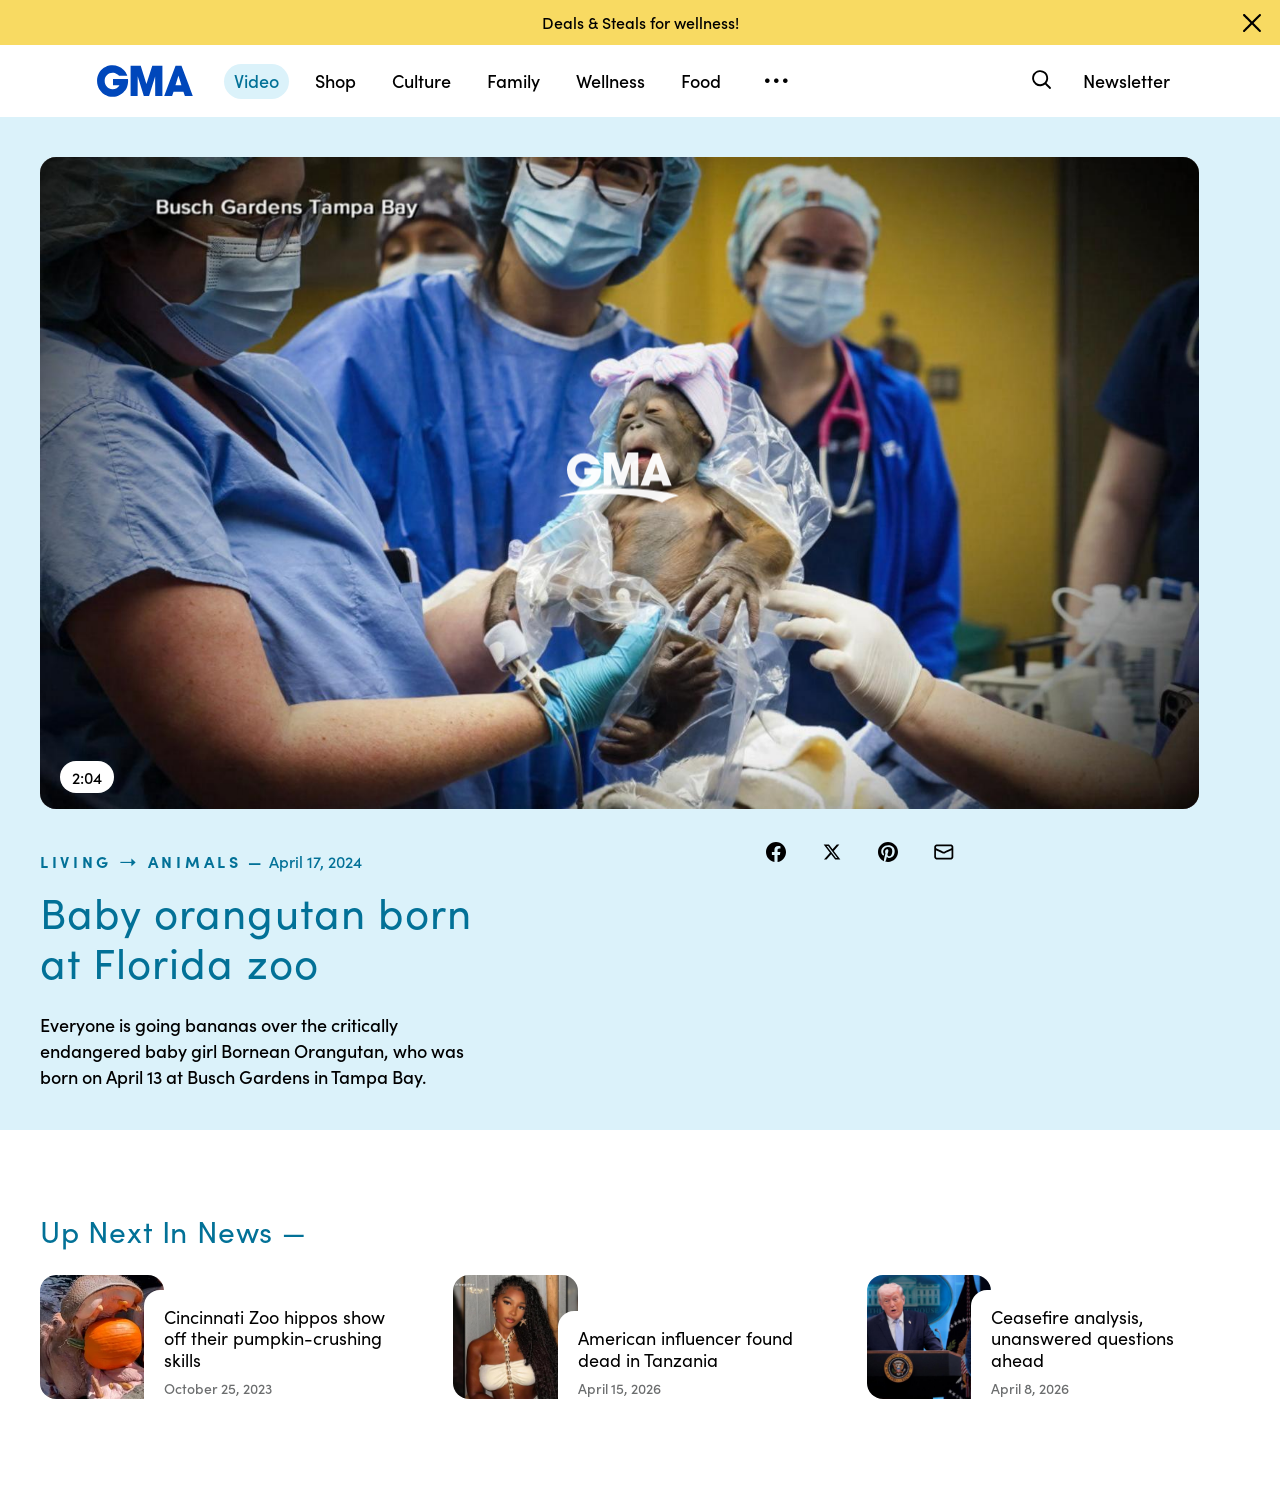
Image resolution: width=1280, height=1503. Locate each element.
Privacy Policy (631, 1188)
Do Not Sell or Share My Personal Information (650, 1242)
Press (759, 1260)
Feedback (773, 1296)
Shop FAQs (931, 1116)
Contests (615, 1116)
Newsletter (1126, 80)
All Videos (927, 1224)
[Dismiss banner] (1252, 23)
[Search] (1039, 80)
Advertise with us (641, 1350)
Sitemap (1078, 1116)
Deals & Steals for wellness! (640, 22)
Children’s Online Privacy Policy (640, 1305)
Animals (915, 169)
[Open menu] (776, 81)
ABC (911, 1188)
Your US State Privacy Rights (785, 1125)
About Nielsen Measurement (785, 1215)
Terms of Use (627, 1152)
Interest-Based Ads (804, 1170)
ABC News (930, 1152)
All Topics (926, 1260)
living (796, 169)
